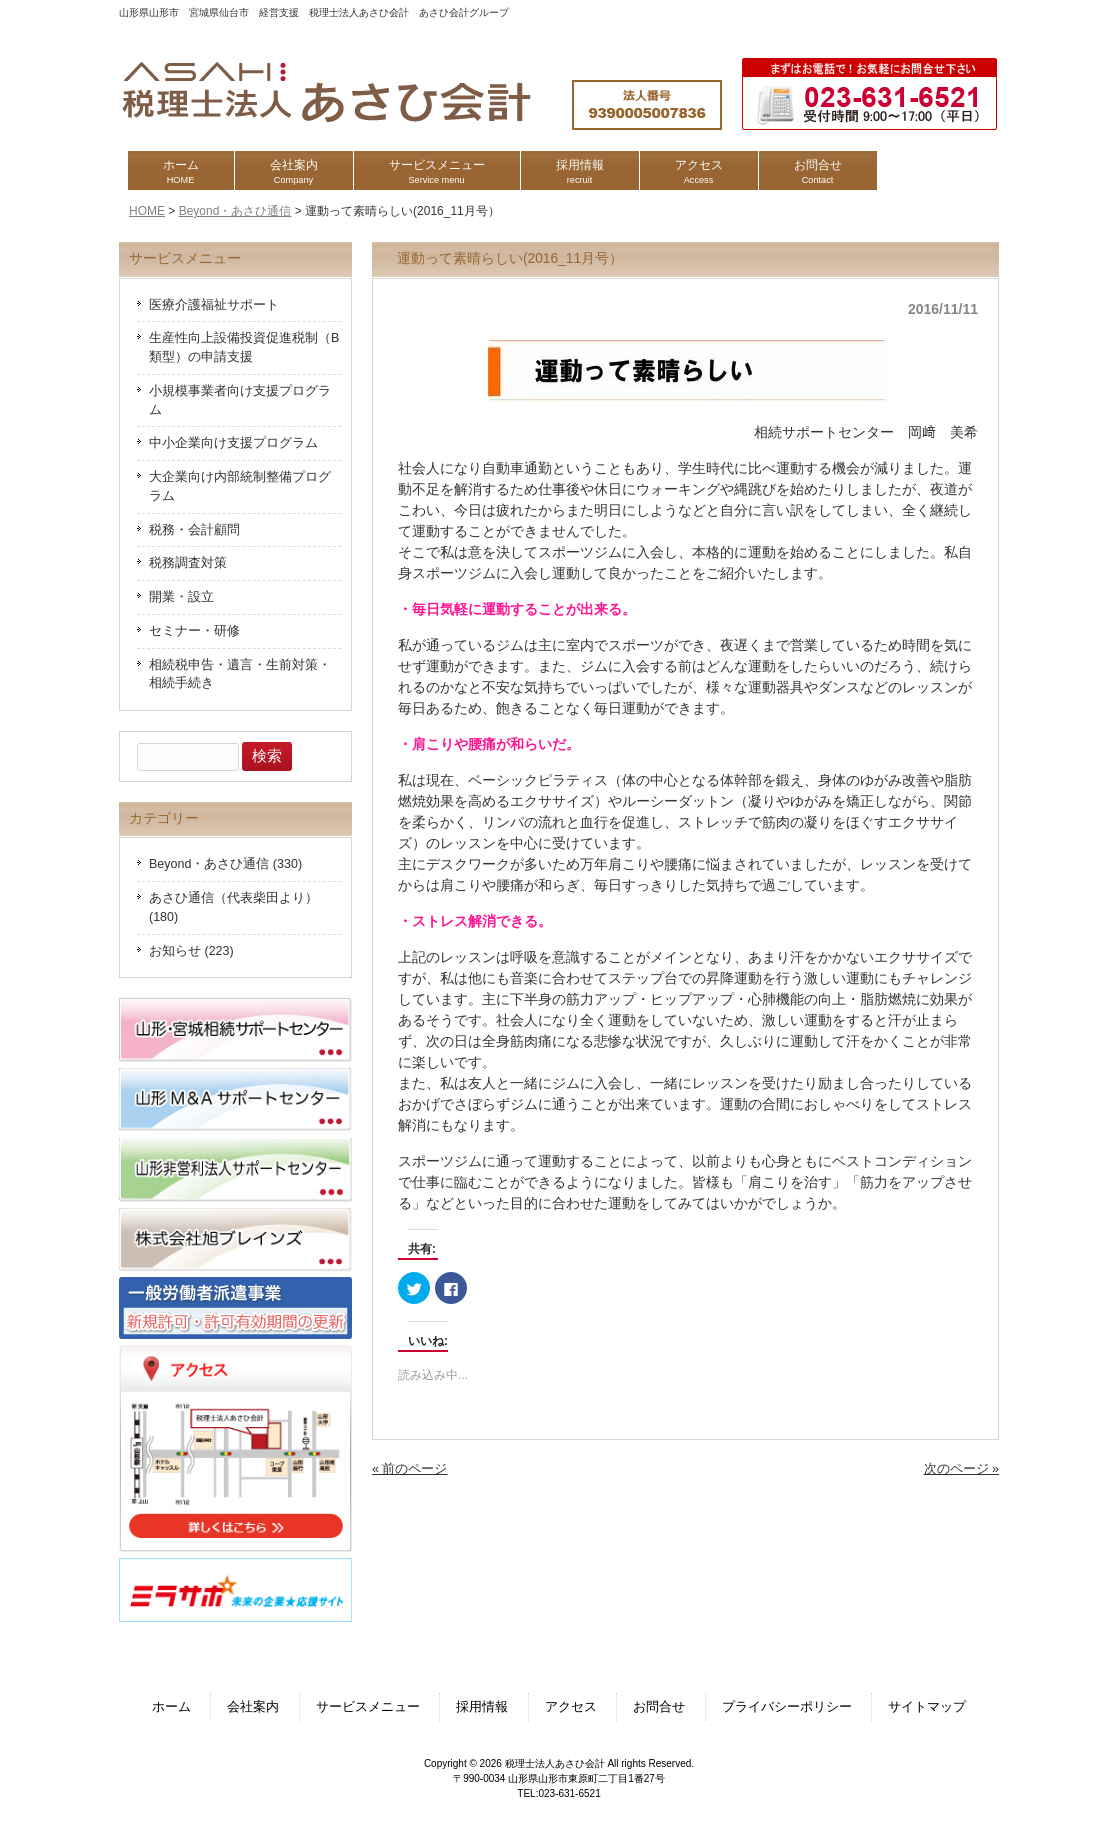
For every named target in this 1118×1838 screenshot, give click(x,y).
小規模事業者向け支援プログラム (240, 400)
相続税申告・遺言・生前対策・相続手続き (240, 674)
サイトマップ (927, 1707)
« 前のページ (409, 1469)
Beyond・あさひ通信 (235, 211)
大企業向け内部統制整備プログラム (240, 486)
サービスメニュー (368, 1707)
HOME (147, 211)
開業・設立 (181, 597)
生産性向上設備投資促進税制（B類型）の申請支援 (244, 347)
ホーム (171, 1707)
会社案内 (253, 1707)
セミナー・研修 (194, 631)
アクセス (571, 1707)
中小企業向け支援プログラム (233, 443)
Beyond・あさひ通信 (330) (225, 864)
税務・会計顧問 (194, 530)
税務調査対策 (188, 563)
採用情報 (482, 1707)
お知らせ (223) (191, 951)
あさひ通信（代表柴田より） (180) (233, 907)
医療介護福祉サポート (214, 305)
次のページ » (961, 1469)
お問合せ (659, 1707)
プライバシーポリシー (787, 1707)
